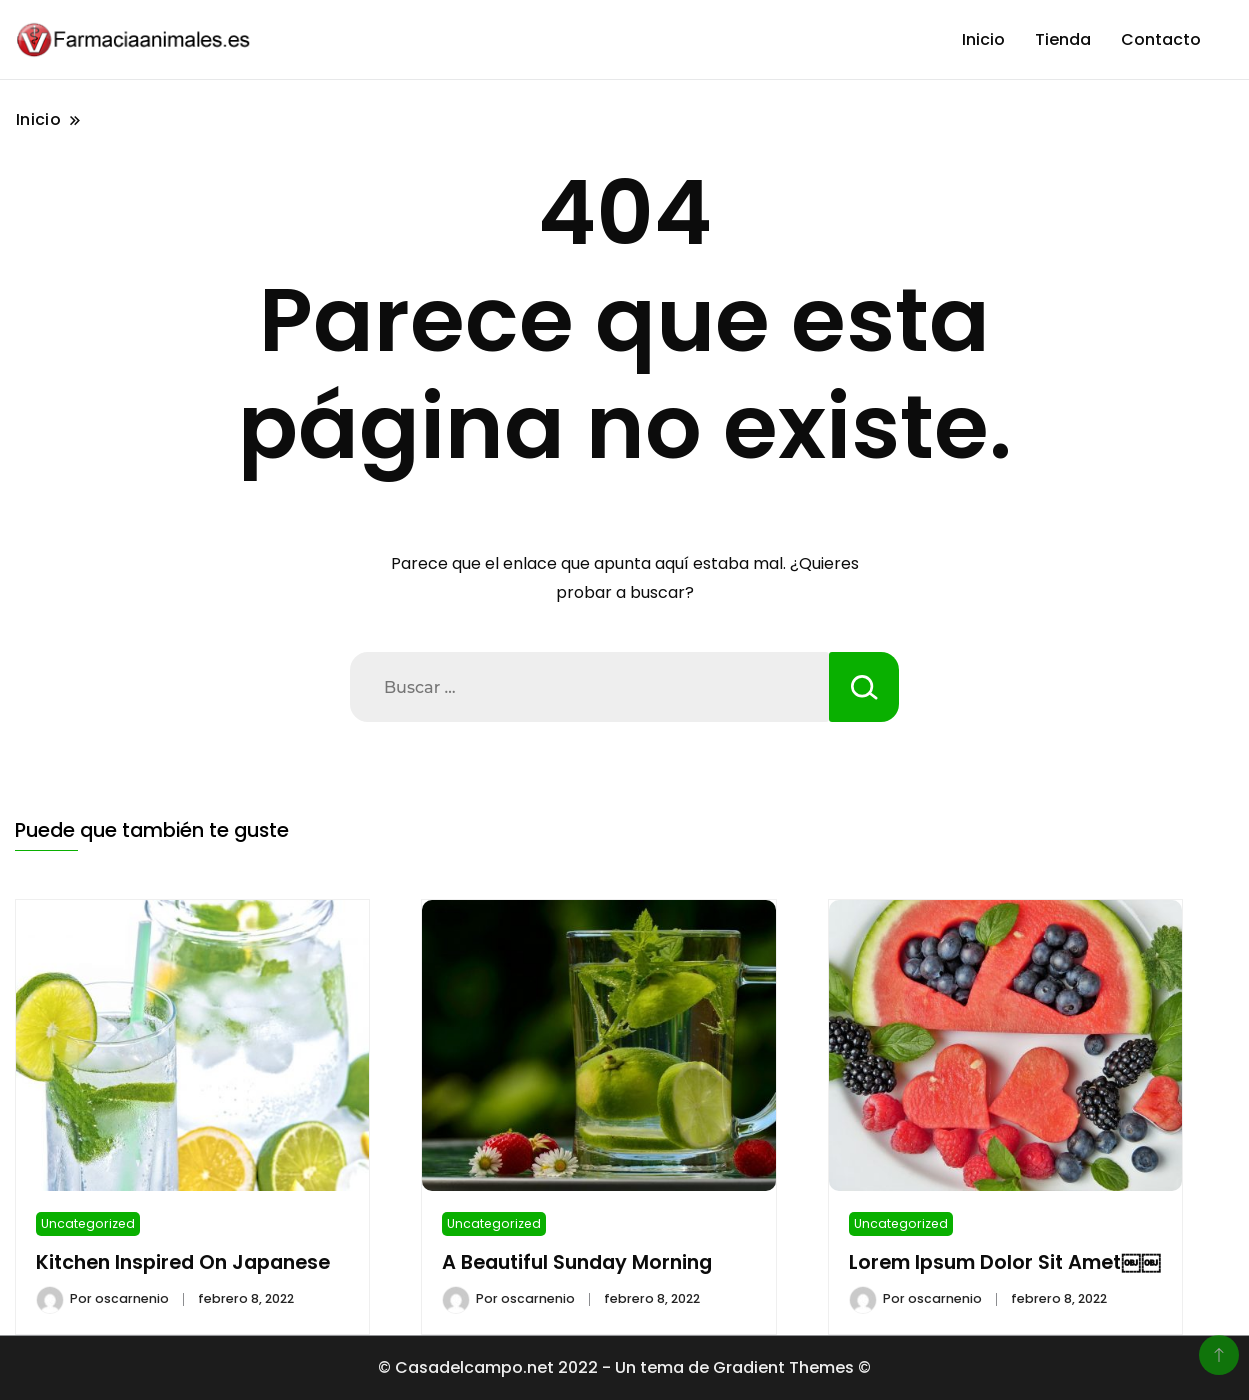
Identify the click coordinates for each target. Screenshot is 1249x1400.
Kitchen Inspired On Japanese (183, 1262)
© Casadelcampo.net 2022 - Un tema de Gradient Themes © (624, 1367)
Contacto (1161, 39)
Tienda (1063, 39)
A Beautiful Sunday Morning (577, 1262)
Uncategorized (88, 1223)
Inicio (983, 39)
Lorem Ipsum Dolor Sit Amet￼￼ (1005, 1262)
